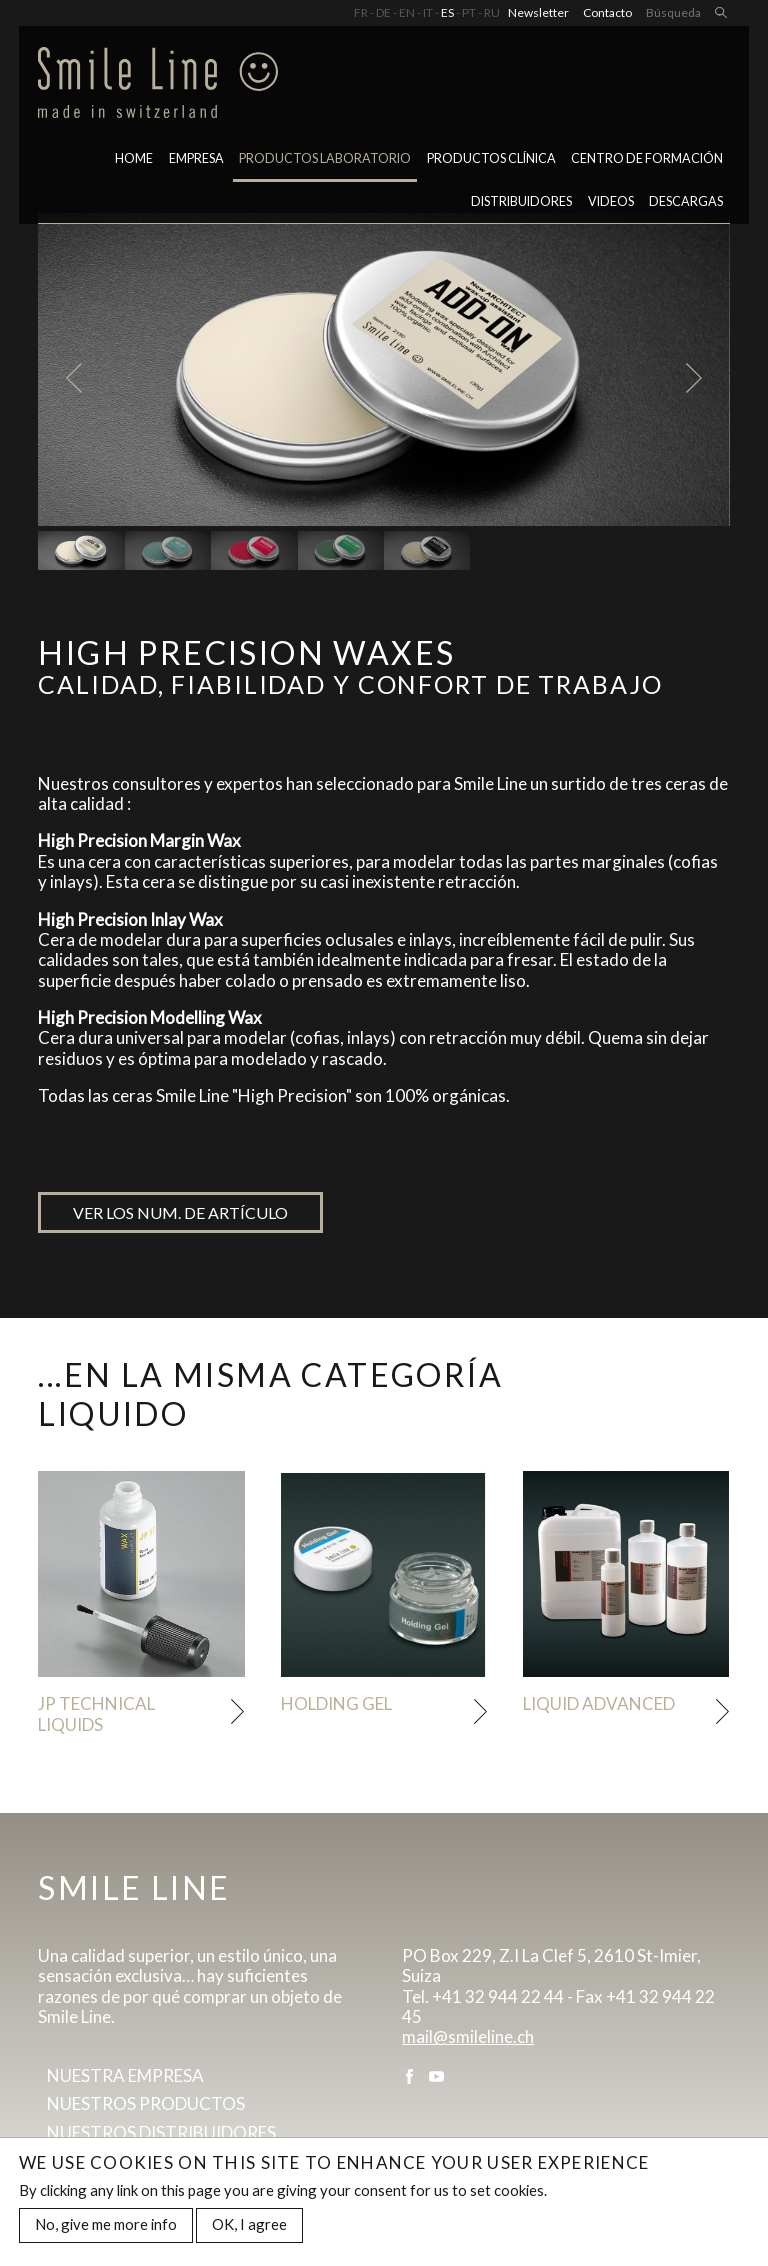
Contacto (607, 12)
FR (361, 12)
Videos (611, 201)
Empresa (196, 158)
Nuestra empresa (125, 2075)
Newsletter (538, 12)
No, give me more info (106, 2225)
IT (428, 12)
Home (134, 158)
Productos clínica (491, 158)
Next (694, 378)
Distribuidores (521, 201)
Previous (73, 378)
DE (383, 12)
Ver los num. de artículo (180, 1212)
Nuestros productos (146, 2103)
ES (447, 12)
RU (492, 12)
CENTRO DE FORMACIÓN (647, 158)
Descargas (686, 201)
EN (407, 12)
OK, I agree (249, 2225)
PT (469, 12)
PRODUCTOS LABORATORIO (325, 158)
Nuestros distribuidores (161, 2132)
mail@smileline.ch (468, 2036)
